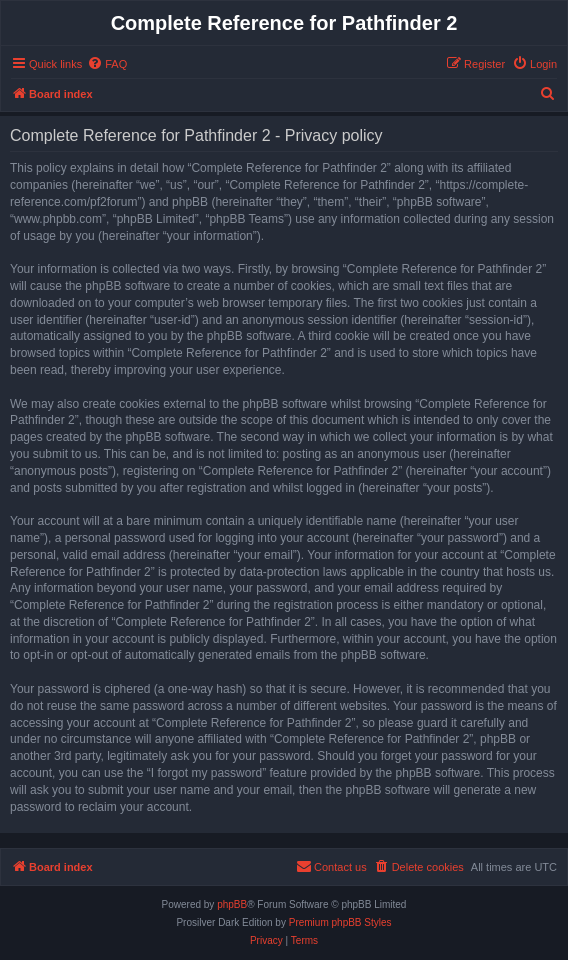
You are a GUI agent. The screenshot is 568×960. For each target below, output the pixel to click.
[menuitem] (107, 64)
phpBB (232, 904)
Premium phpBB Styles (340, 922)
